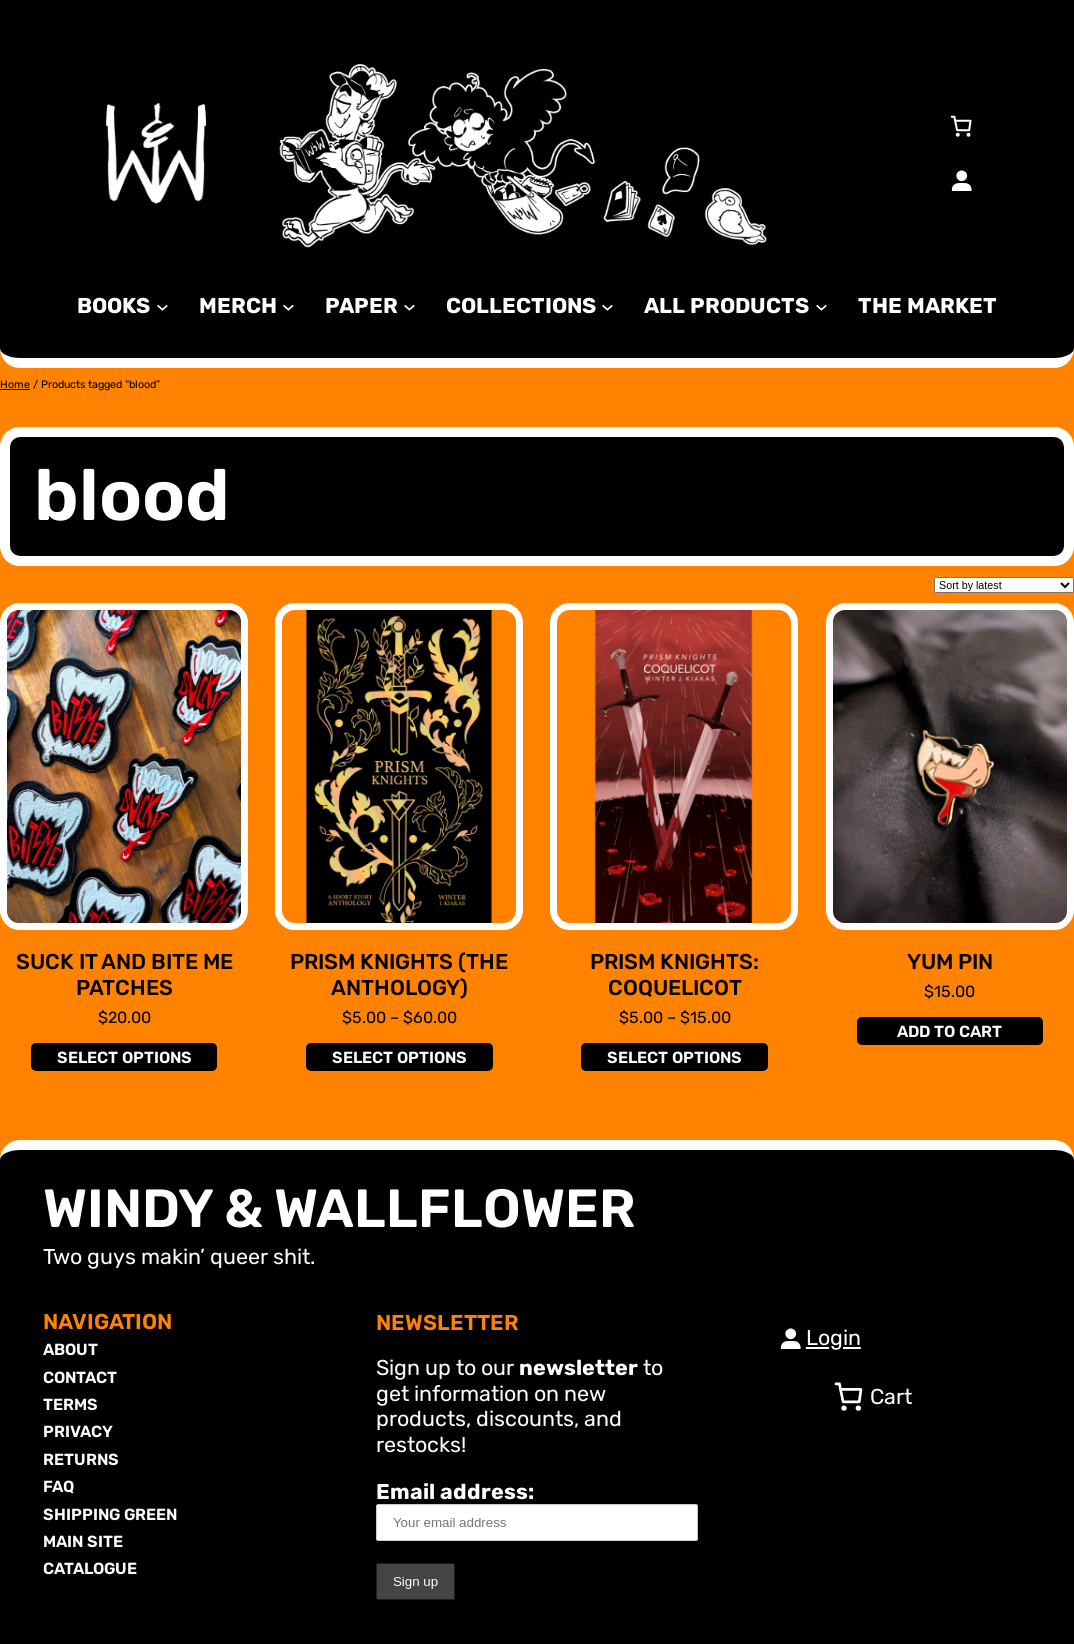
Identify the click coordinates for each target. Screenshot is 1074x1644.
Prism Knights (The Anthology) (399, 974)
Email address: (537, 1510)
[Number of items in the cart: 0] (961, 127)
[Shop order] (1004, 585)
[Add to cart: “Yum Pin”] (950, 1031)
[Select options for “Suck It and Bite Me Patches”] (124, 1057)
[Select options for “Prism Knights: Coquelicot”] (674, 1057)
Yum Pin (950, 961)
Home (15, 384)
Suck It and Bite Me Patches (124, 974)
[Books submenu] (162, 305)
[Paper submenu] (409, 305)
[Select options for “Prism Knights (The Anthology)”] (399, 1057)
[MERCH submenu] (288, 305)
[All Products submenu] (821, 305)
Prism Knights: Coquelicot (674, 974)
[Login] (961, 180)
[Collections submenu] (607, 305)
